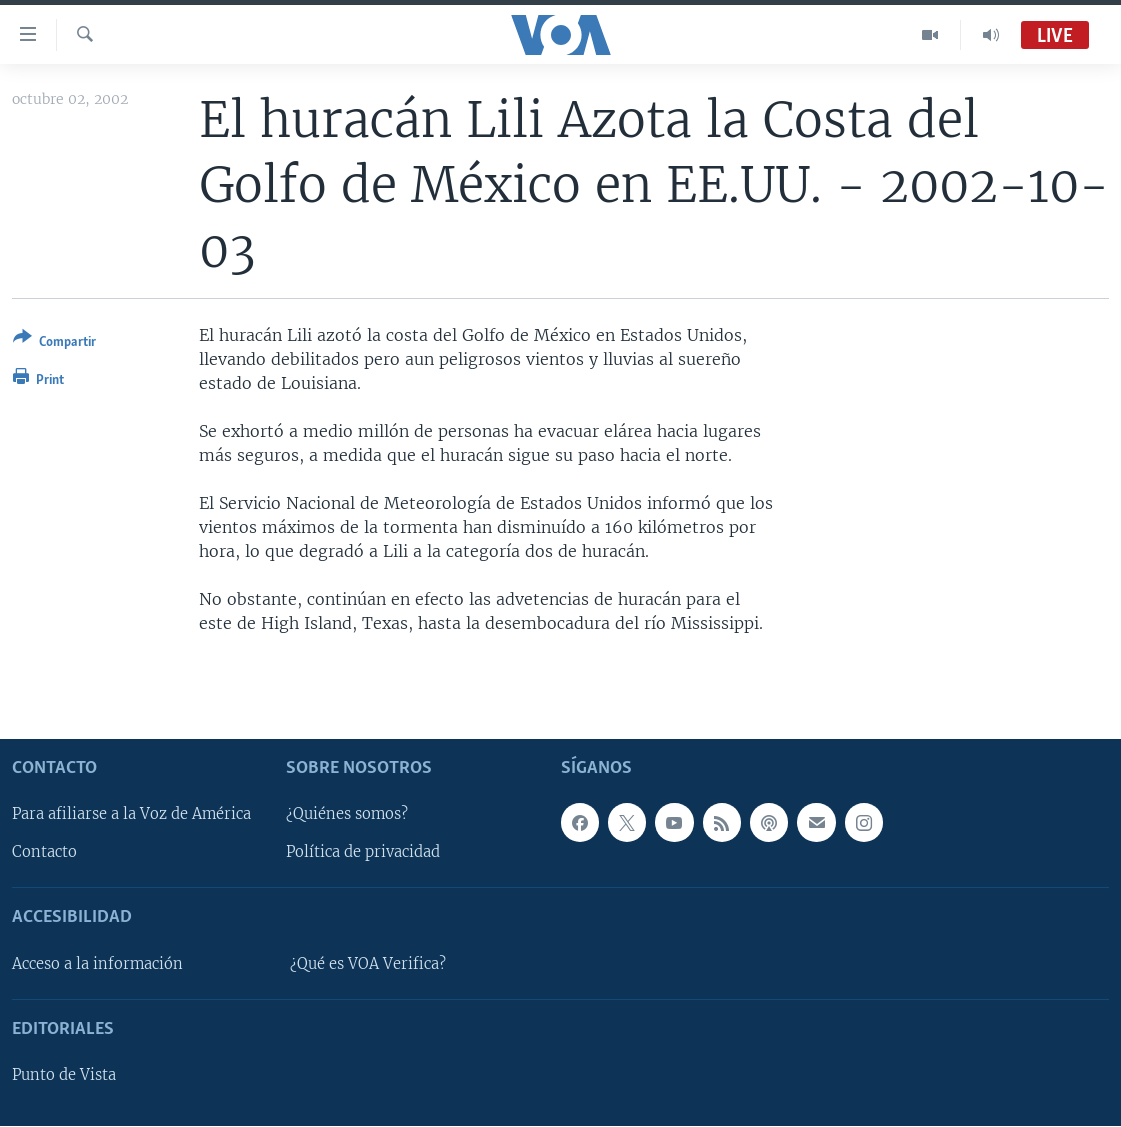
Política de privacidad (363, 853)
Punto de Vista (64, 1076)
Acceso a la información (97, 964)
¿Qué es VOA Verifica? (368, 964)
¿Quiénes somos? (347, 815)
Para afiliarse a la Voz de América (131, 815)
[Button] (54, 343)
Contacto (44, 853)
